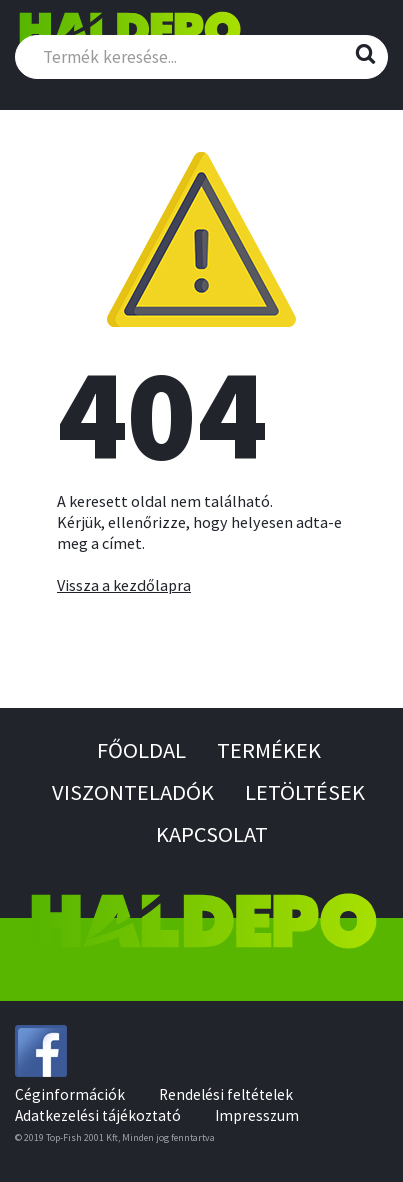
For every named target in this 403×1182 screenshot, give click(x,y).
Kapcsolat (212, 834)
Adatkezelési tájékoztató (98, 1115)
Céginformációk (70, 1094)
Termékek (269, 750)
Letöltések (305, 792)
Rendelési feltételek (226, 1094)
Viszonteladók (133, 792)
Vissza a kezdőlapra (124, 585)
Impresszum (257, 1115)
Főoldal (141, 750)
